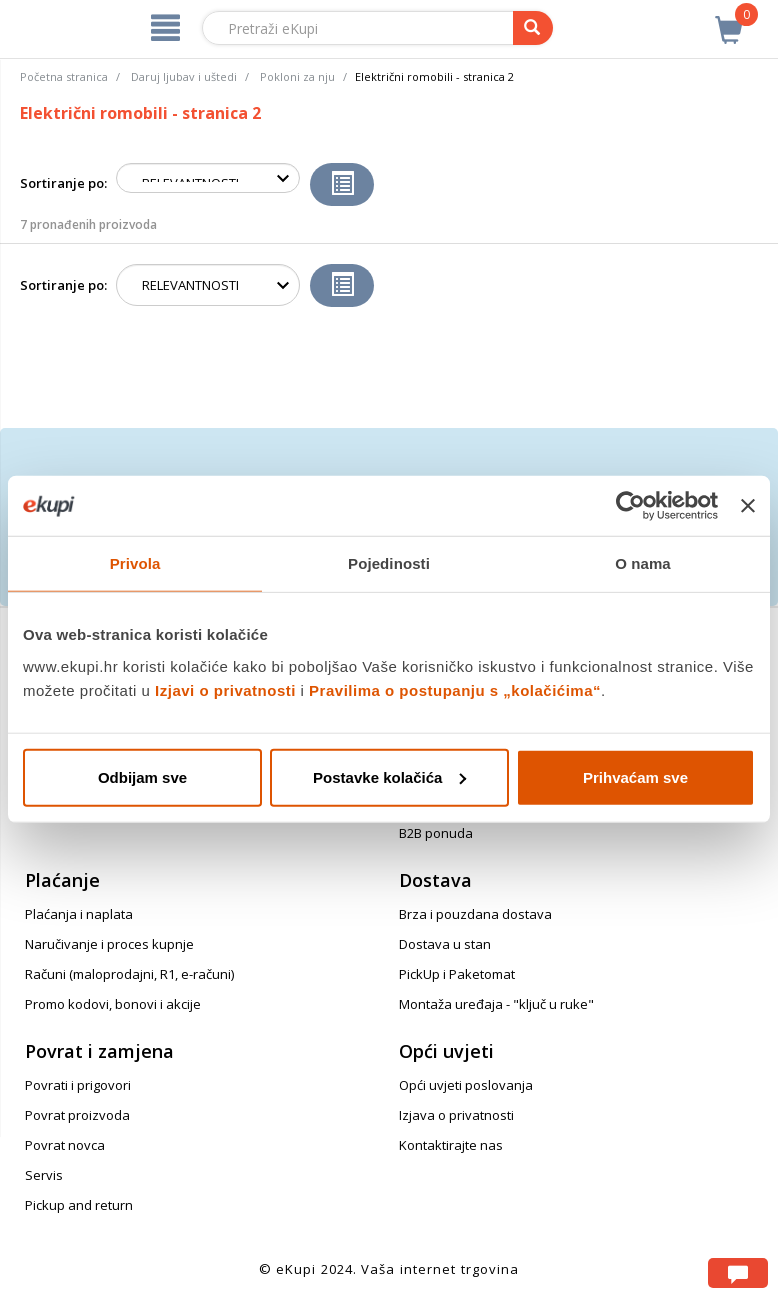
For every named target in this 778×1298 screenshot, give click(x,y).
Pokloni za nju (297, 76)
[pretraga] (533, 28)
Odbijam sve (142, 776)
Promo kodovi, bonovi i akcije (113, 1004)
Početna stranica (64, 76)
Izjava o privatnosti (456, 1115)
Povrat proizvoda (77, 1115)
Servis (44, 1175)
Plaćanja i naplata (79, 914)
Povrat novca (65, 1145)
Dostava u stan (445, 944)
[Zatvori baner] (748, 506)
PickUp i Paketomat (457, 974)
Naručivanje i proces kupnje (109, 944)
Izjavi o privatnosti (225, 689)
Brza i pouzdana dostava (475, 914)
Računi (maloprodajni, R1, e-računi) (129, 974)
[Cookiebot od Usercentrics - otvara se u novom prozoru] (630, 506)
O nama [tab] (643, 563)
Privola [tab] (135, 563)
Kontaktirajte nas (451, 1145)
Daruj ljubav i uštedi (184, 76)
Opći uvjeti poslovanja (466, 1085)
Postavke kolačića (389, 776)
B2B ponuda (436, 833)
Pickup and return (79, 1205)
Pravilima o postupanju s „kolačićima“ (455, 689)
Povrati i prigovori (78, 1085)
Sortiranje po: (63, 183)
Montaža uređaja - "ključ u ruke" (496, 1004)
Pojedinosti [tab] (389, 563)
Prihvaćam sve (635, 776)
